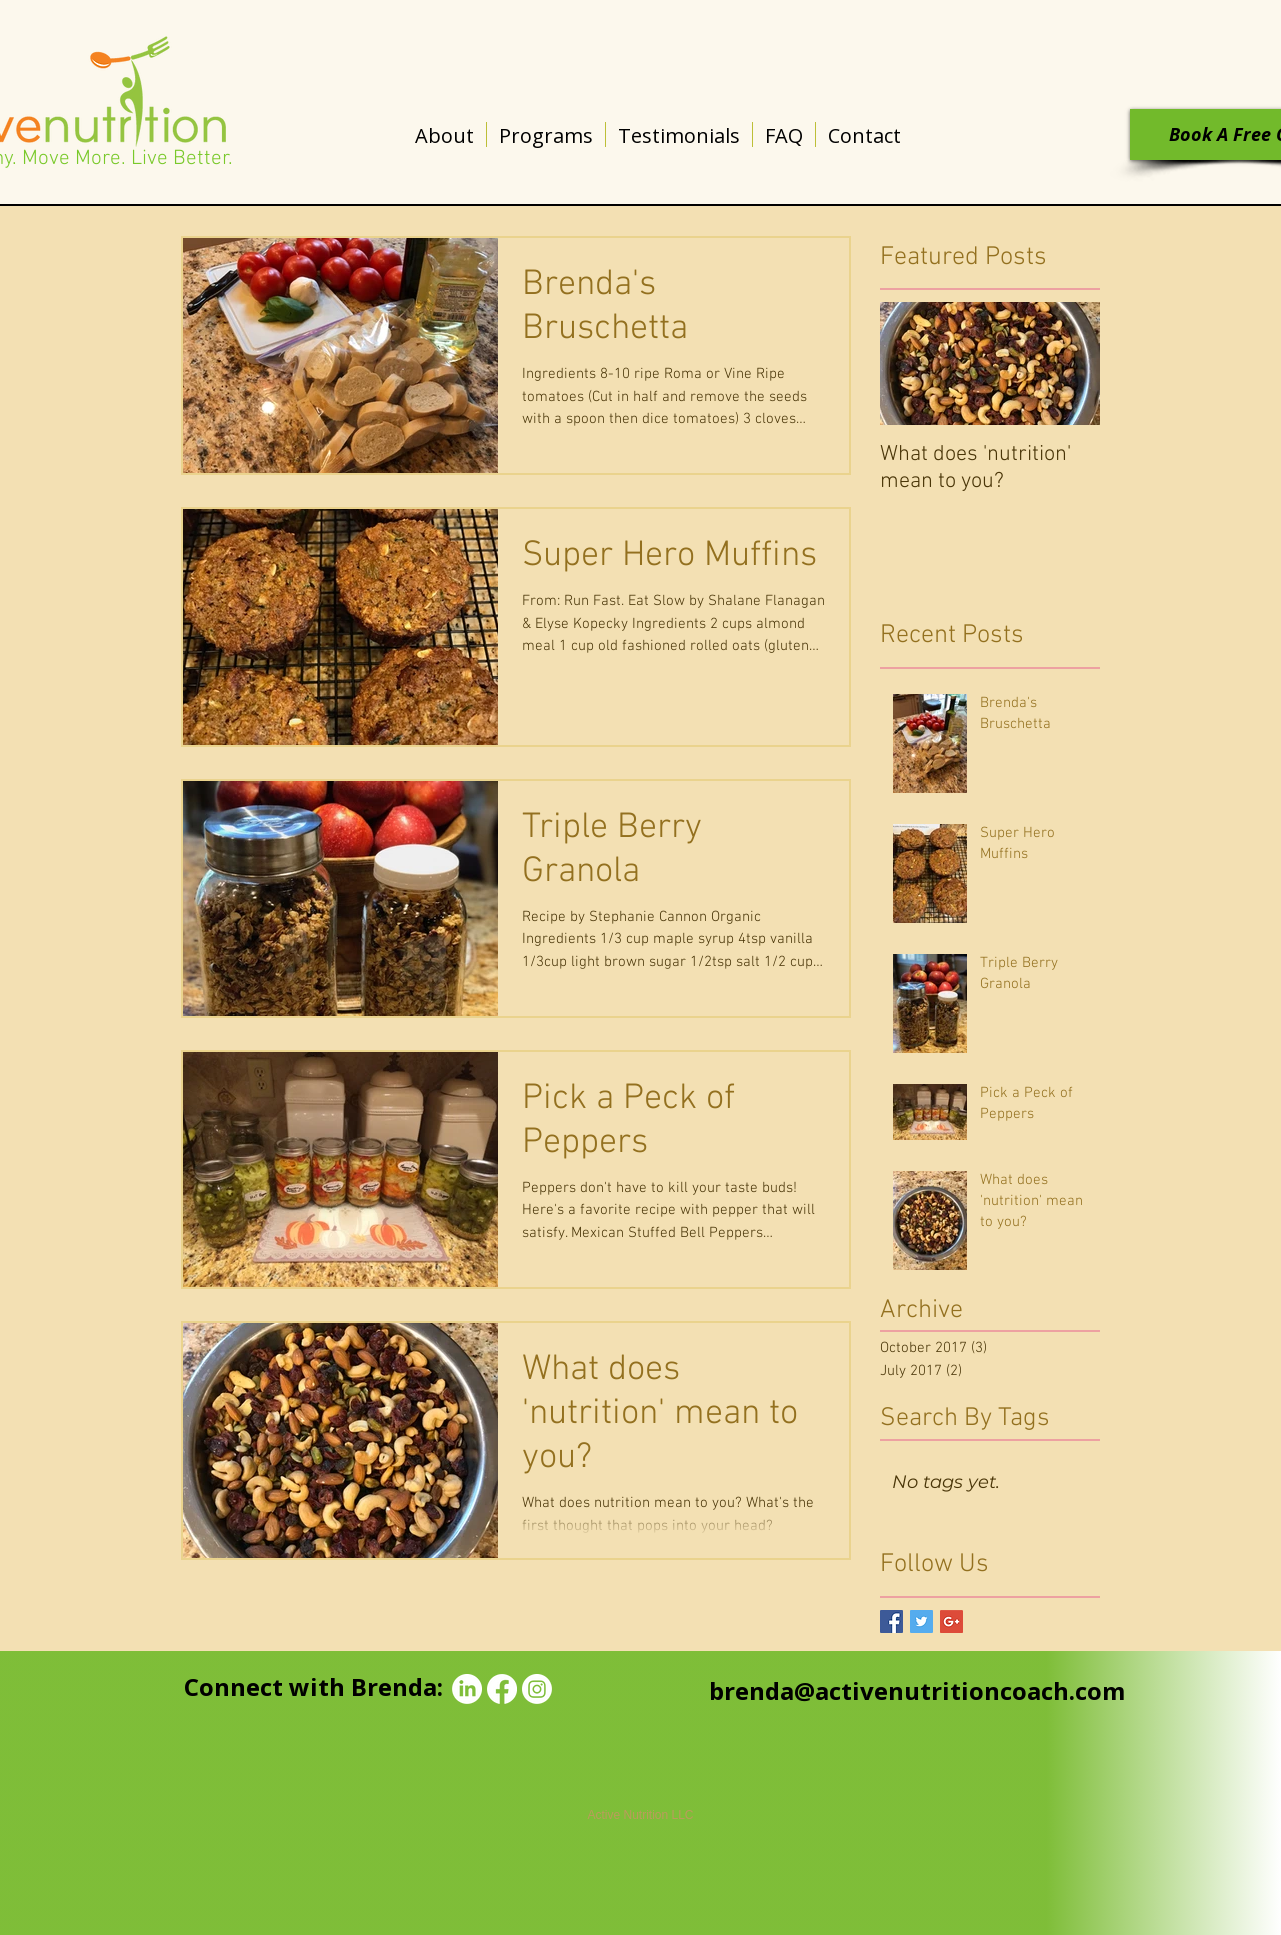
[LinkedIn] (467, 1689)
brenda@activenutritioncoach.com (917, 1690)
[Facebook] (502, 1689)
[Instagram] (537, 1689)
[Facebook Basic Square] (891, 1621)
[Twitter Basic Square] (921, 1621)
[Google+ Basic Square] (951, 1621)
